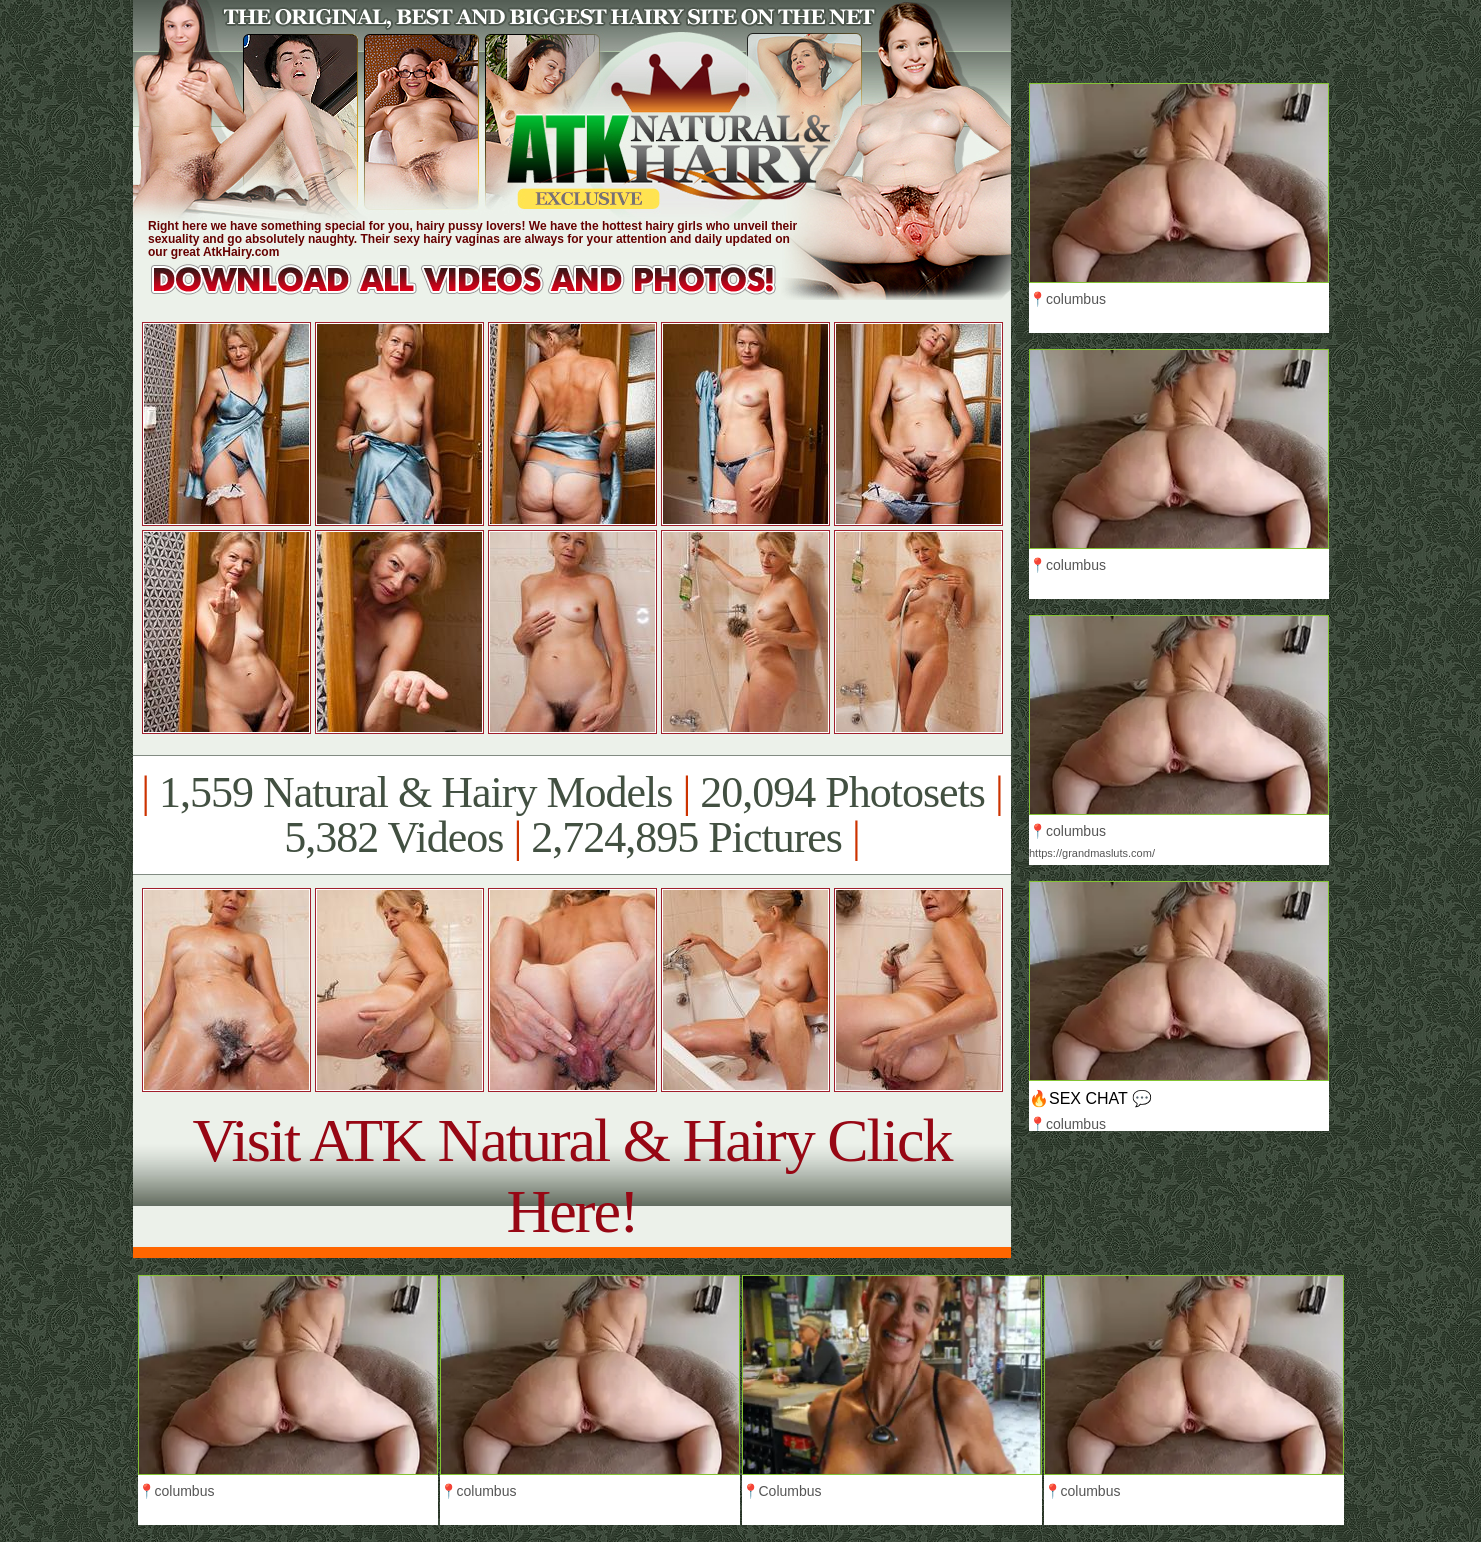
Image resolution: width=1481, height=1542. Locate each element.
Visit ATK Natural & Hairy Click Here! (571, 1175)
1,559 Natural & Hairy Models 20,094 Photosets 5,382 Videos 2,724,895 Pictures (571, 815)
